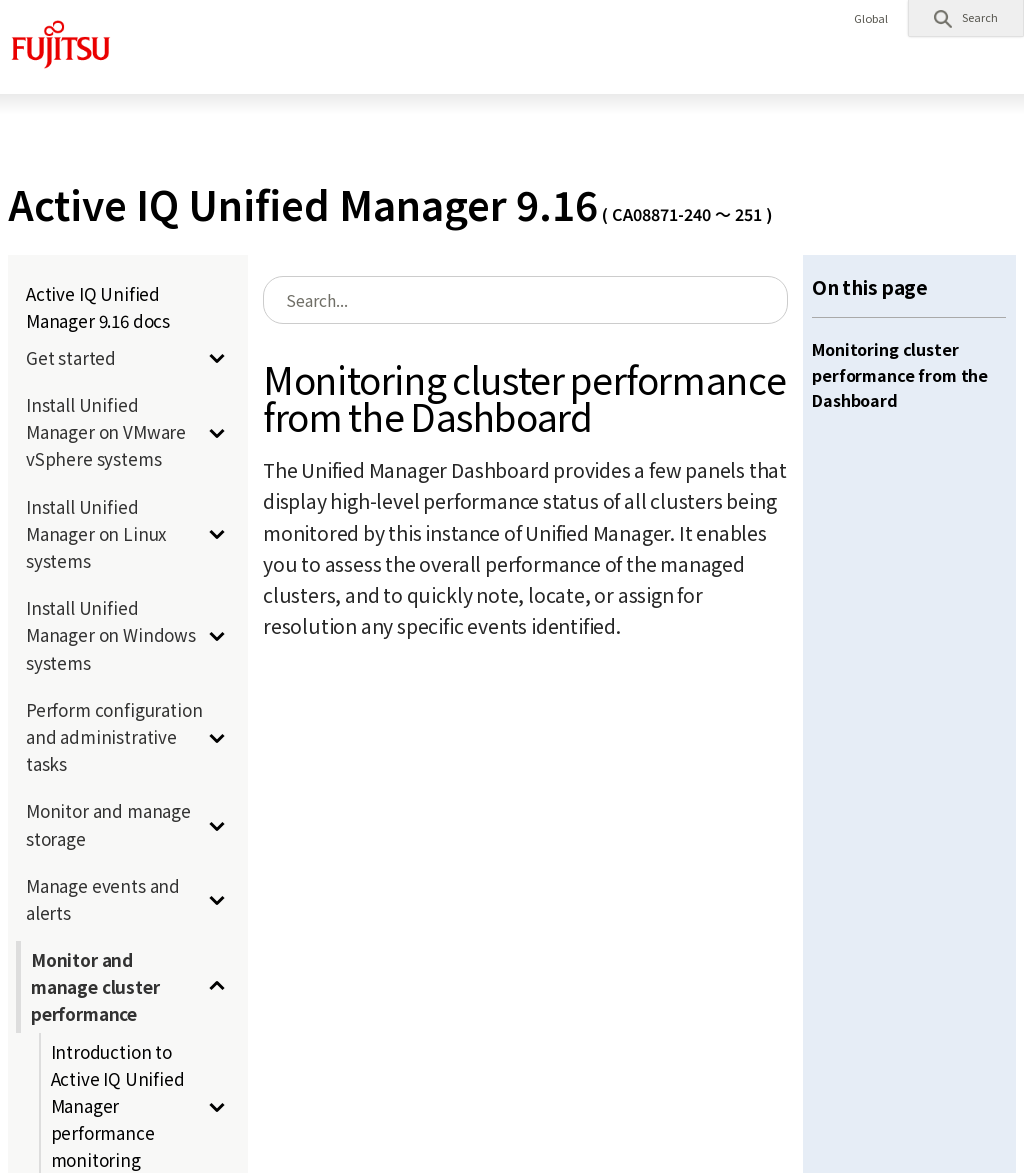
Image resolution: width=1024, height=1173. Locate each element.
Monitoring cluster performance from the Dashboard (900, 374)
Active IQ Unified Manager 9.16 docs (98, 307)
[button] (966, 18)
